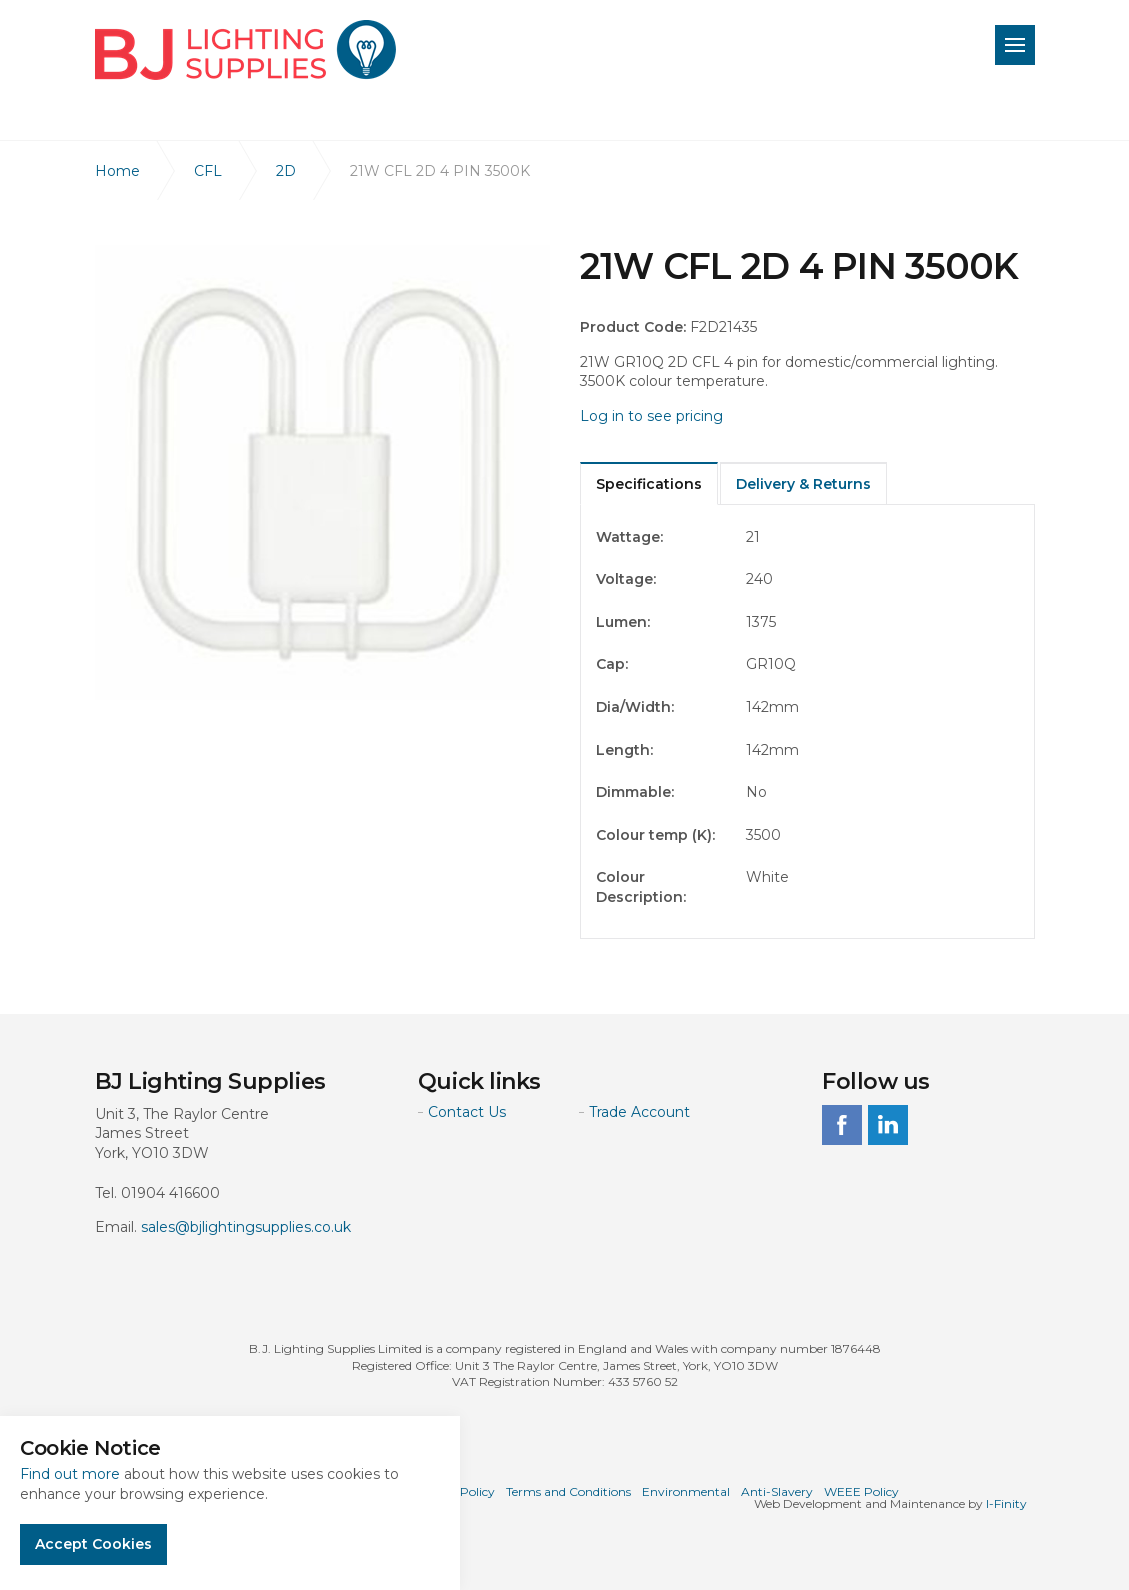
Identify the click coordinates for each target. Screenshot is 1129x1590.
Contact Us (467, 1112)
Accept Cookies (93, 1544)
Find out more (70, 1474)
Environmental (686, 1491)
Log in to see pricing (651, 416)
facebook (842, 1125)
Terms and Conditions (568, 1491)
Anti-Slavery (777, 1491)
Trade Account (639, 1112)
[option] (322, 472)
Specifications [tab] (649, 484)
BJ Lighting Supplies (245, 50)
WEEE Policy (861, 1491)
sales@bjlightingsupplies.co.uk (246, 1227)
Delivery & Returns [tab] (803, 484)
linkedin (888, 1125)
